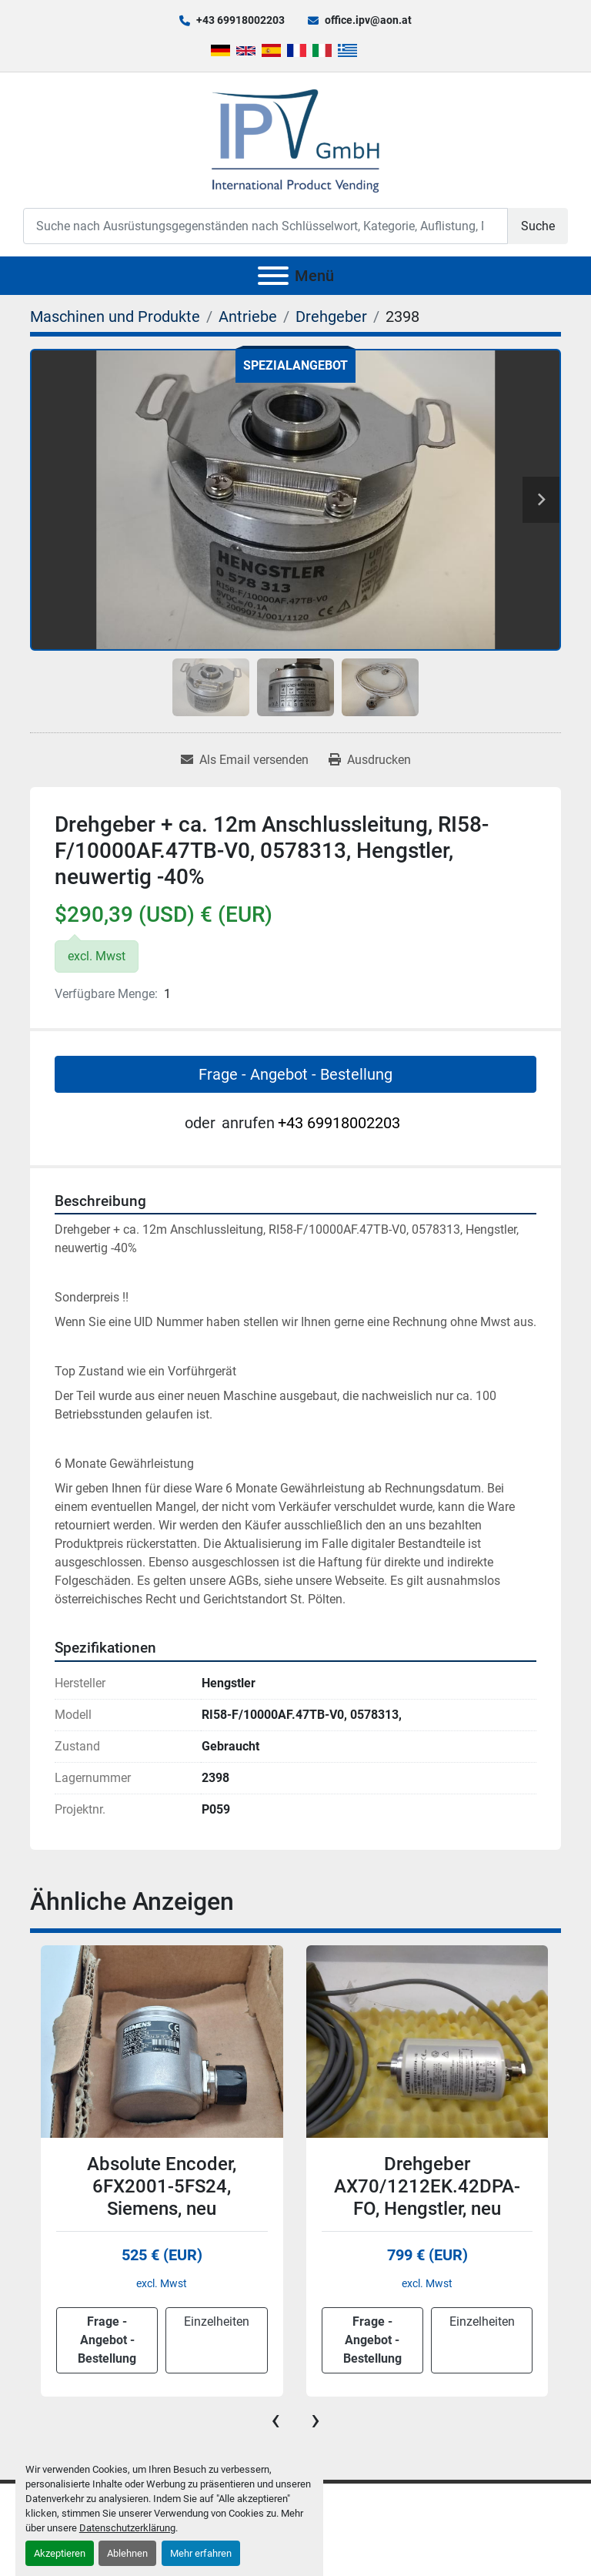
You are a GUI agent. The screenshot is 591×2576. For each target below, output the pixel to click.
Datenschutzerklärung (127, 2528)
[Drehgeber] (331, 316)
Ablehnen (127, 2553)
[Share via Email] (245, 760)
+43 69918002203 (240, 20)
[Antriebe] (248, 316)
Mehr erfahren (201, 2553)
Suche (538, 226)
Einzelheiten (216, 2321)
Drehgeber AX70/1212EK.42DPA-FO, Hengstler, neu (427, 2186)
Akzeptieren (59, 2553)
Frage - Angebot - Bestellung (295, 1074)
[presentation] (275, 2420)
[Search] (265, 226)
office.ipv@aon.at (368, 20)
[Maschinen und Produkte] (115, 316)
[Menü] (273, 275)
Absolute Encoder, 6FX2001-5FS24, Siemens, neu (161, 2186)
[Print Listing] (370, 760)
